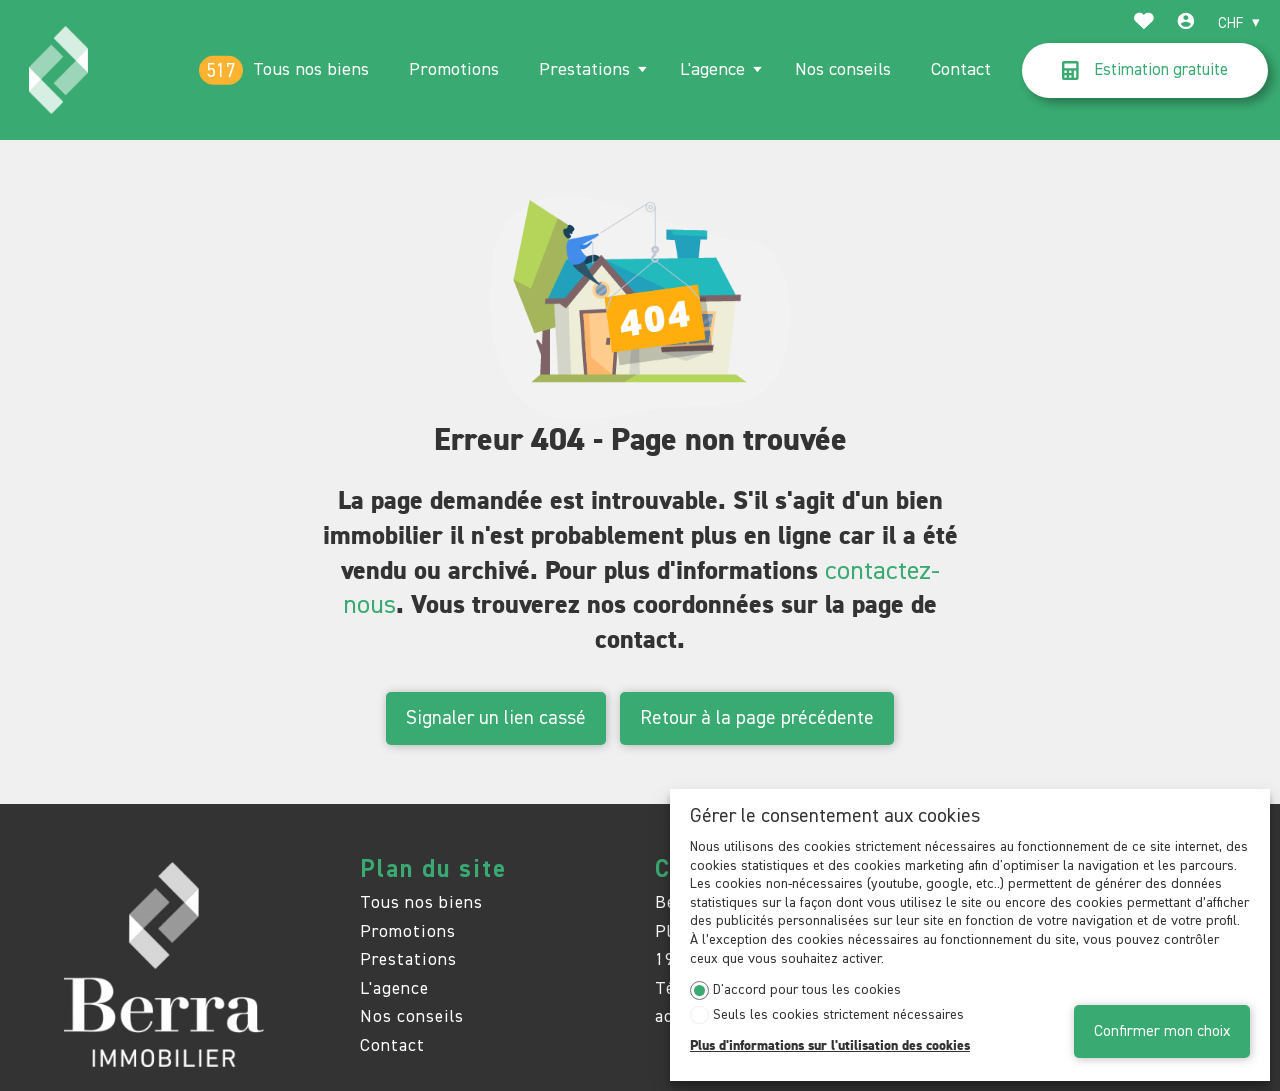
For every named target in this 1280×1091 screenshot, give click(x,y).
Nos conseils (843, 70)
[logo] (58, 70)
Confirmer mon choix (1162, 1031)
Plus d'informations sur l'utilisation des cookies (830, 1046)
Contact (961, 70)
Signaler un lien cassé (496, 718)
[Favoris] (1144, 24)
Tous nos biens (311, 70)
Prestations (584, 70)
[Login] (1186, 24)
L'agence (712, 70)
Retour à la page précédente (757, 718)
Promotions (454, 70)
